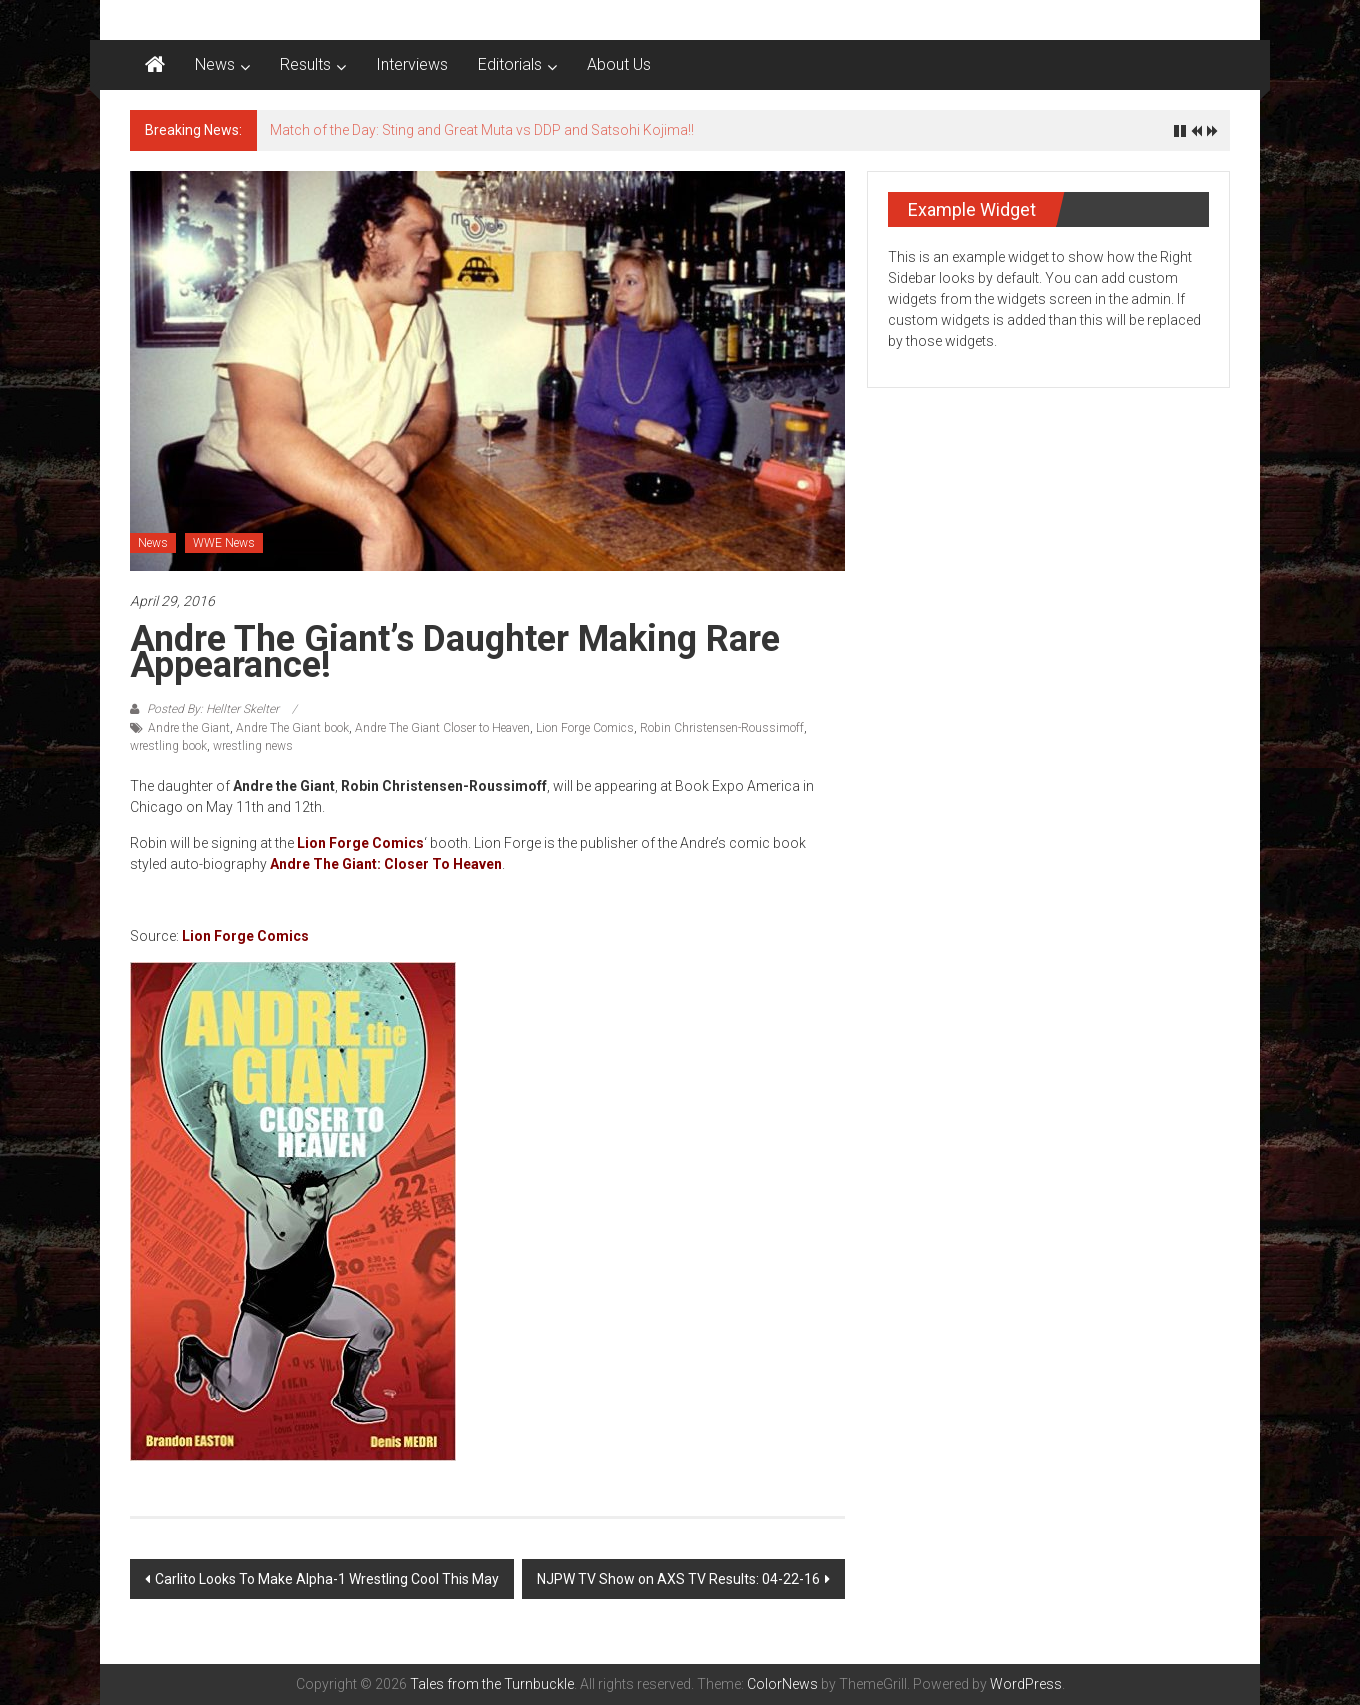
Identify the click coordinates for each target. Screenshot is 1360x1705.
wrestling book (168, 746)
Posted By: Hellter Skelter (213, 709)
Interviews (412, 64)
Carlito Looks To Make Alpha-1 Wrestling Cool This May (327, 1579)
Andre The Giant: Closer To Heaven (386, 864)
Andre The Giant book (292, 728)
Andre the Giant (189, 728)
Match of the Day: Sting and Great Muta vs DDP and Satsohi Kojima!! (482, 130)
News (215, 64)
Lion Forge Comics (585, 728)
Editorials (510, 64)
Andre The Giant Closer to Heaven (442, 728)
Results (305, 64)
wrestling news (253, 746)
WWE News (224, 543)
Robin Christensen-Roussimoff (722, 728)
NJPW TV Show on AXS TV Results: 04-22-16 (678, 1579)
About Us (619, 64)
